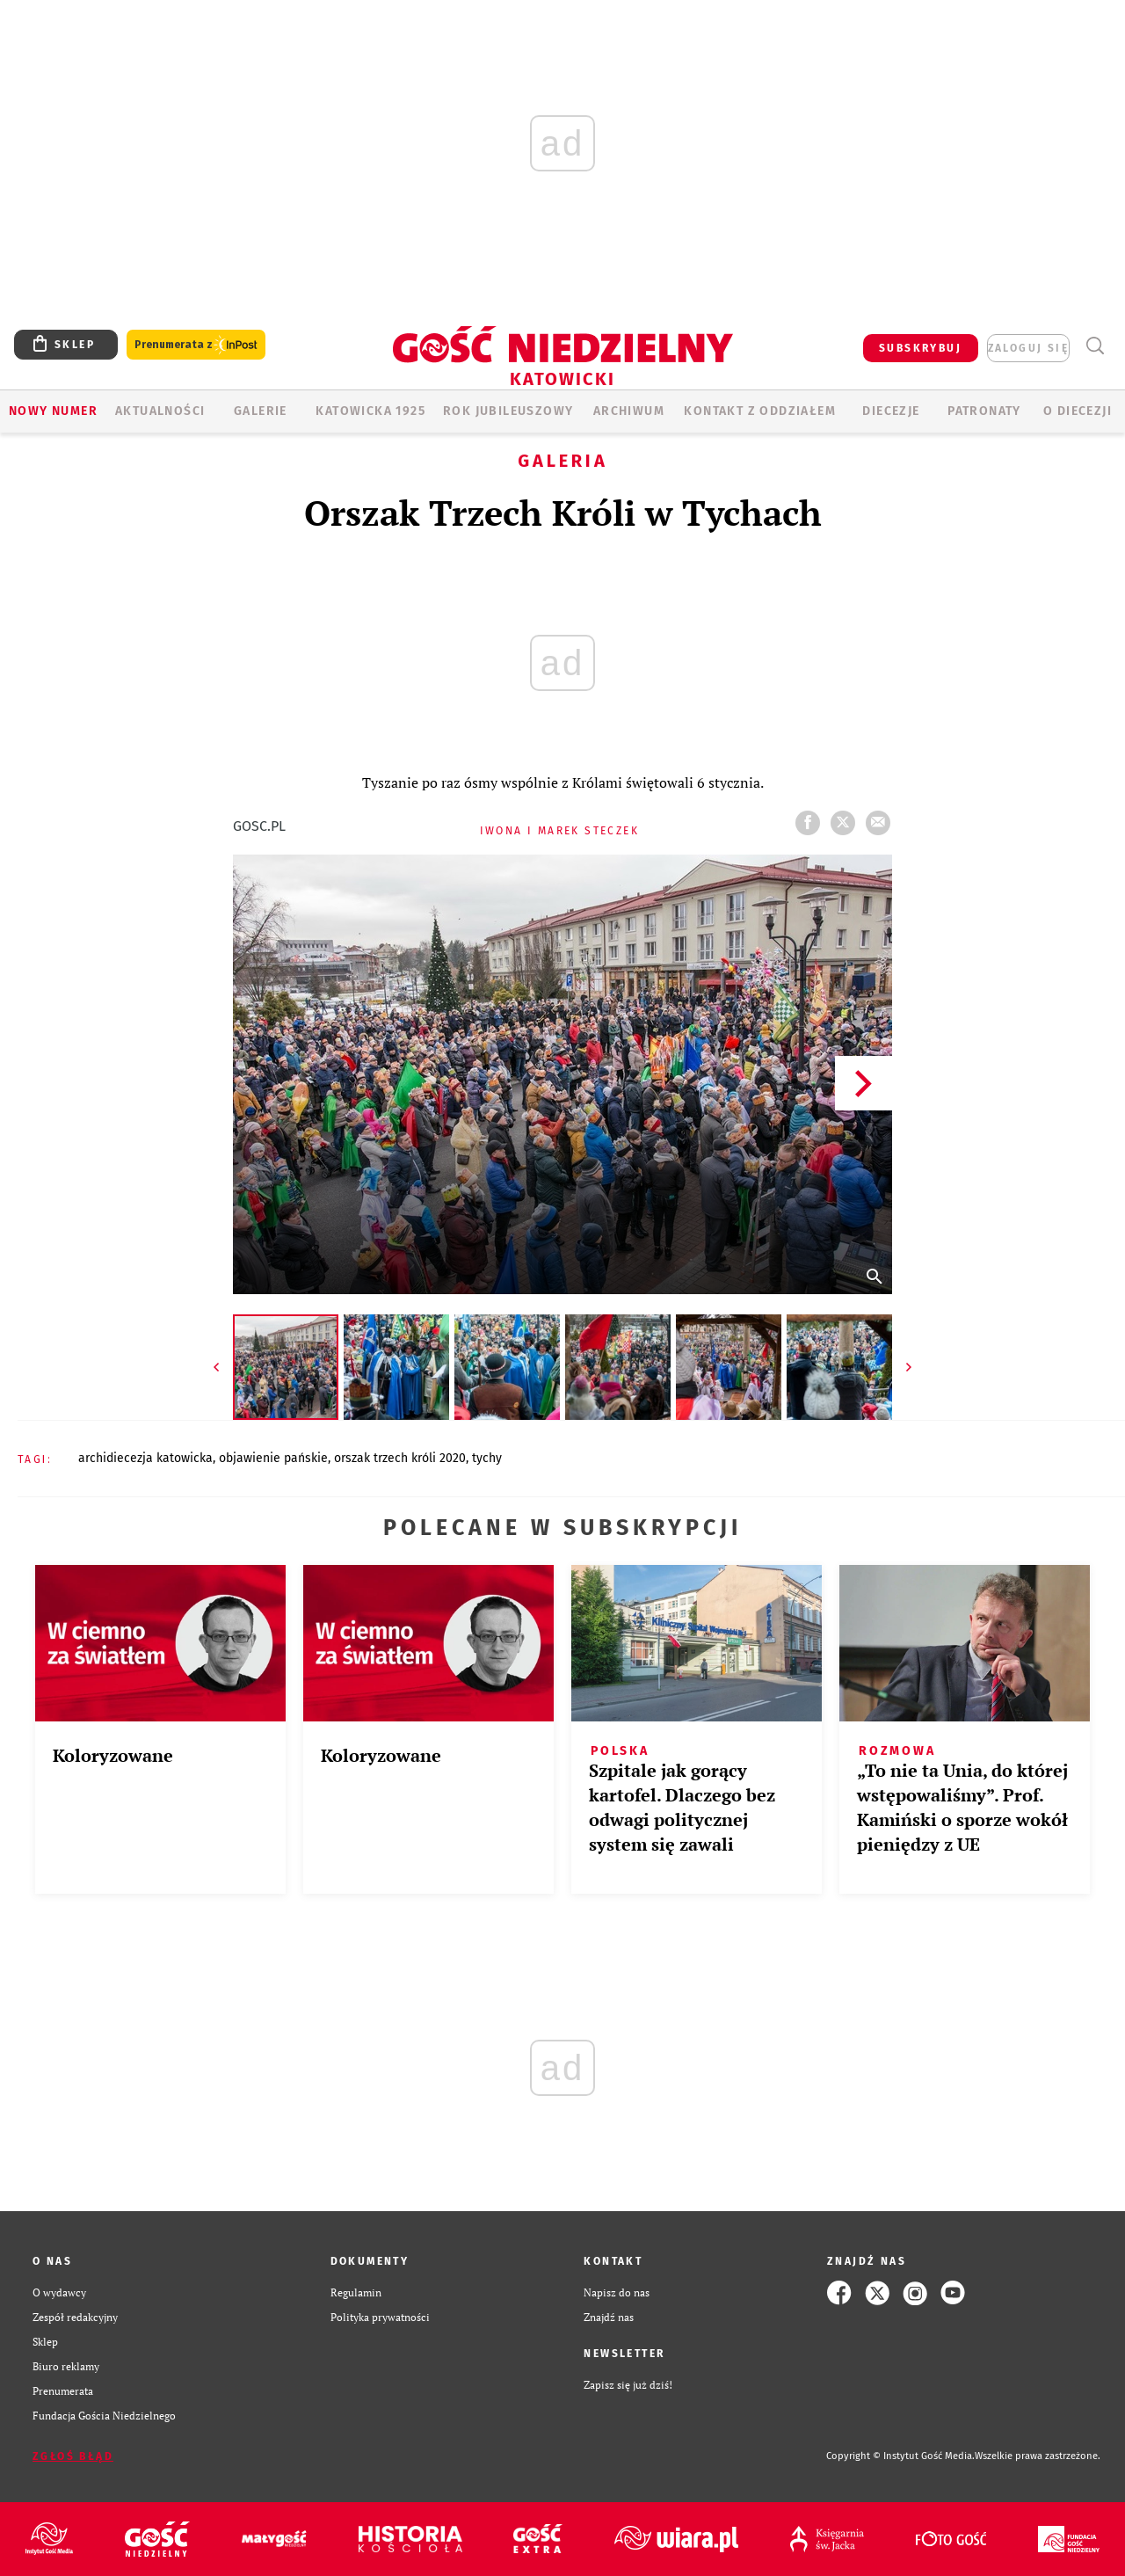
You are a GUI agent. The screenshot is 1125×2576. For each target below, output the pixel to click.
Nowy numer (53, 411)
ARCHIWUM (628, 411)
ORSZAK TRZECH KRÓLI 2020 (400, 1458)
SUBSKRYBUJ (920, 348)
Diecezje (890, 411)
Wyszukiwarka (1094, 346)
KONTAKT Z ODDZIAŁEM (760, 411)
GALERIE (260, 411)
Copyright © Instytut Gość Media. (900, 2456)
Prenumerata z (196, 345)
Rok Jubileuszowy (508, 411)
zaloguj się (1028, 348)
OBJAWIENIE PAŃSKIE (273, 1458)
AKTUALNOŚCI (160, 411)
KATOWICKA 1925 (370, 411)
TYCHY (487, 1458)
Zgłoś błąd (73, 2456)
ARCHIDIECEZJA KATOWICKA (145, 1458)
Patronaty (984, 411)
